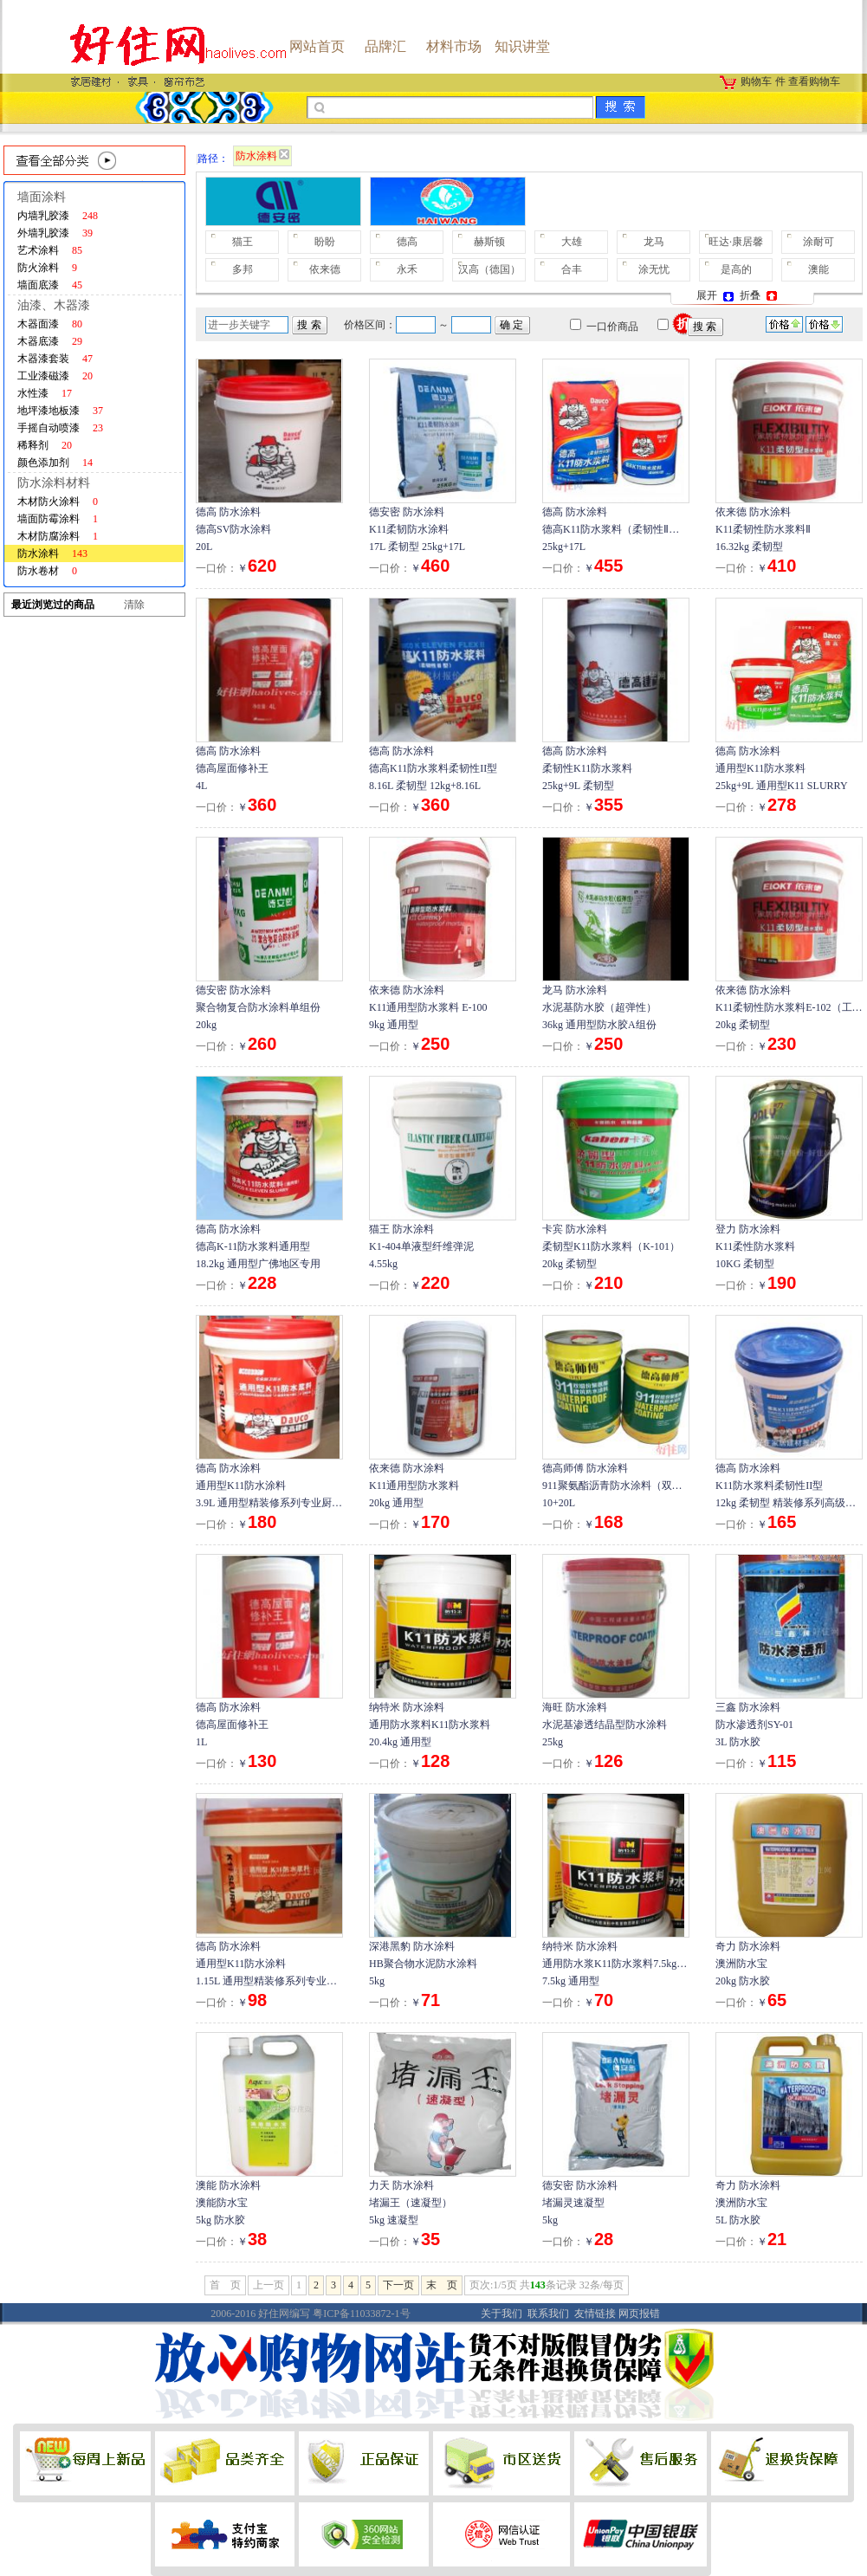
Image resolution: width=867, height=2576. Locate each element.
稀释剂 (44, 445)
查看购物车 (814, 81)
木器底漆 (49, 341)
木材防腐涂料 (57, 536)
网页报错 (639, 2313)
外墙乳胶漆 (55, 233)
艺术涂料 (49, 250)
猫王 (242, 242)
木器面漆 (49, 324)
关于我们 (501, 2313)
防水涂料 (52, 553)
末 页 (441, 2285)
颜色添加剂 (55, 462)
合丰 (571, 269)
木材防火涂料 (57, 501)
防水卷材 (47, 571)
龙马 (654, 242)
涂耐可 (818, 242)
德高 (407, 242)
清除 (134, 605)
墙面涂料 (41, 197)
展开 (716, 295)
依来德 (324, 269)
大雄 (571, 242)
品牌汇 (385, 46)
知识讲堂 (522, 46)
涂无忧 (654, 269)
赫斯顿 (489, 242)
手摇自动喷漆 (60, 428)
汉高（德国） (489, 269)
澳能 (818, 269)
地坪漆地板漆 (60, 411)
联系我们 (548, 2313)
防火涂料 (47, 268)
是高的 (736, 269)
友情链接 (595, 2313)
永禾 (407, 269)
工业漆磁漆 (55, 376)
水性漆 (44, 393)
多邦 (242, 269)
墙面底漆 (49, 285)
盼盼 (324, 242)
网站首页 (317, 46)
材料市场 (454, 46)
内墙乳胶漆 (57, 216)
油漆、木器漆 (53, 305)
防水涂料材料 (53, 482)
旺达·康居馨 (735, 242)
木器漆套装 (55, 359)
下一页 (398, 2285)
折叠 (760, 295)
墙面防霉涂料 (57, 519)
